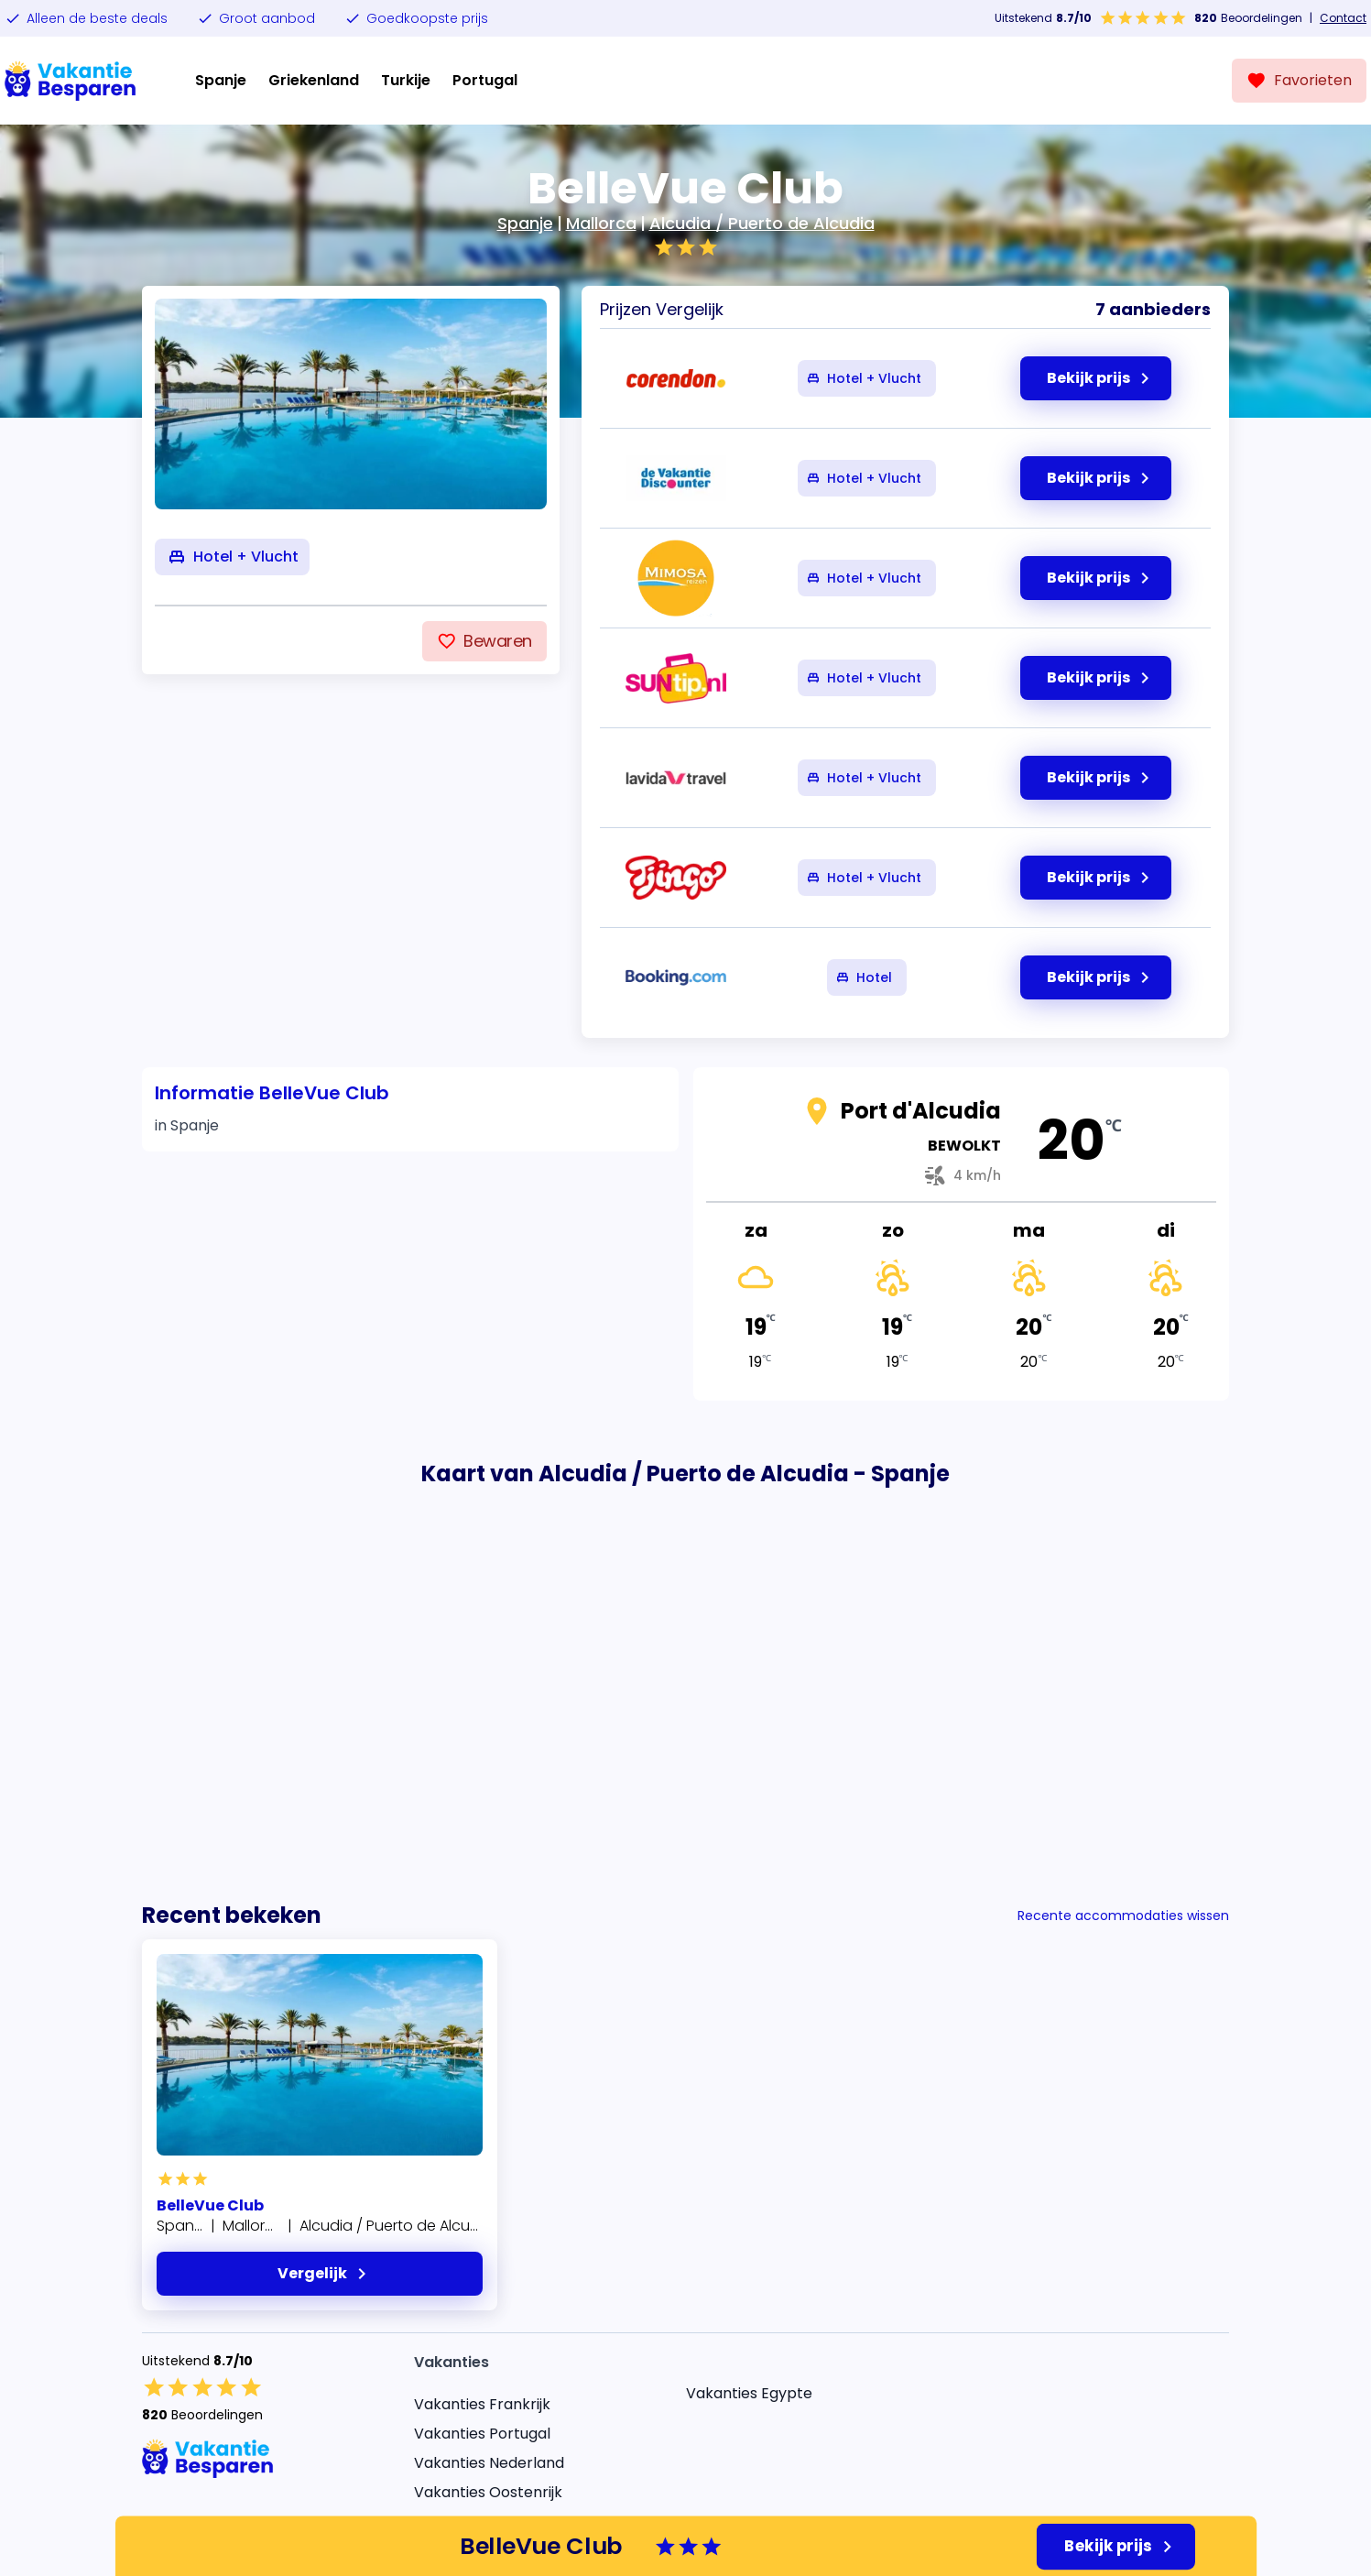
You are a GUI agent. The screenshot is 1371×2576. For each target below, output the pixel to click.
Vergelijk (325, 2274)
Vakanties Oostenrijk (488, 2492)
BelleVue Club (210, 2205)
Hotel (863, 977)
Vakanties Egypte (749, 2393)
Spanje (220, 80)
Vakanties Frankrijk (482, 2404)
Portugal (484, 80)
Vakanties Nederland (489, 2462)
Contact (1343, 18)
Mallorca (601, 223)
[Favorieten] (1299, 81)
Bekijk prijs (1121, 2546)
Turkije (405, 80)
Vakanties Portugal (482, 2433)
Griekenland (313, 80)
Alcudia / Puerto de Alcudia (762, 223)
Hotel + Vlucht (863, 378)
